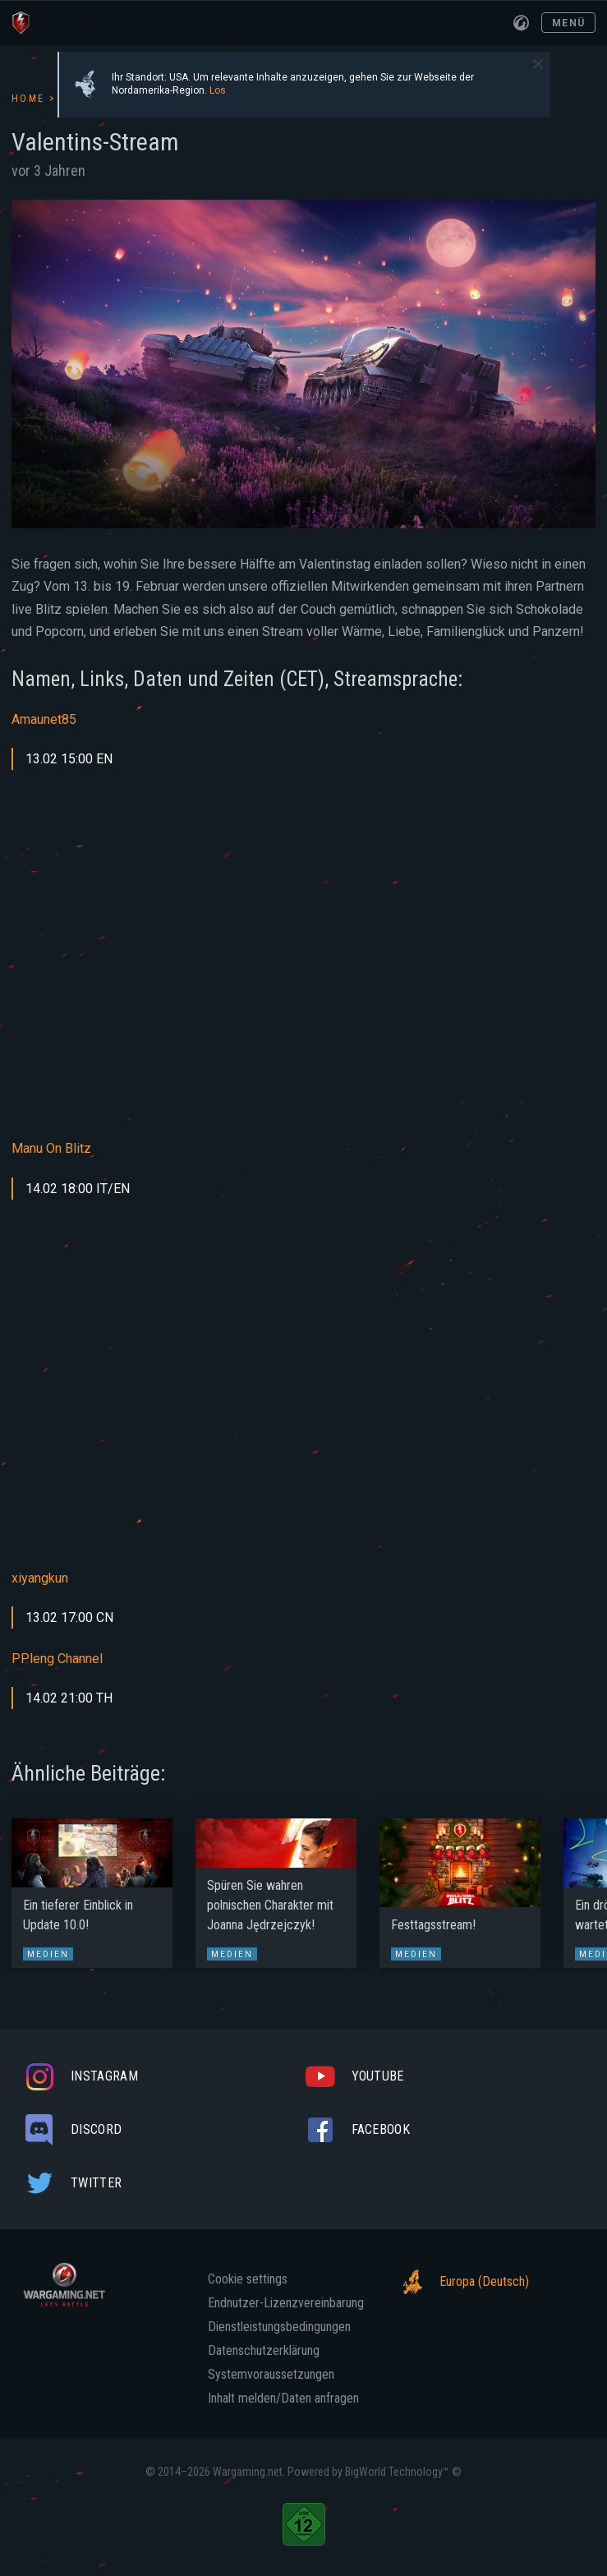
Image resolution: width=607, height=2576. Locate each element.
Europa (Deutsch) (461, 2282)
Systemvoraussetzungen (271, 2374)
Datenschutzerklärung (264, 2350)
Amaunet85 (45, 719)
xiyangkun (39, 1578)
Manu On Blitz (51, 1148)
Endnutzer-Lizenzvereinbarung (286, 2303)
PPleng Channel (57, 1658)
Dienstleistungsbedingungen (279, 2327)
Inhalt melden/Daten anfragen (283, 2398)
